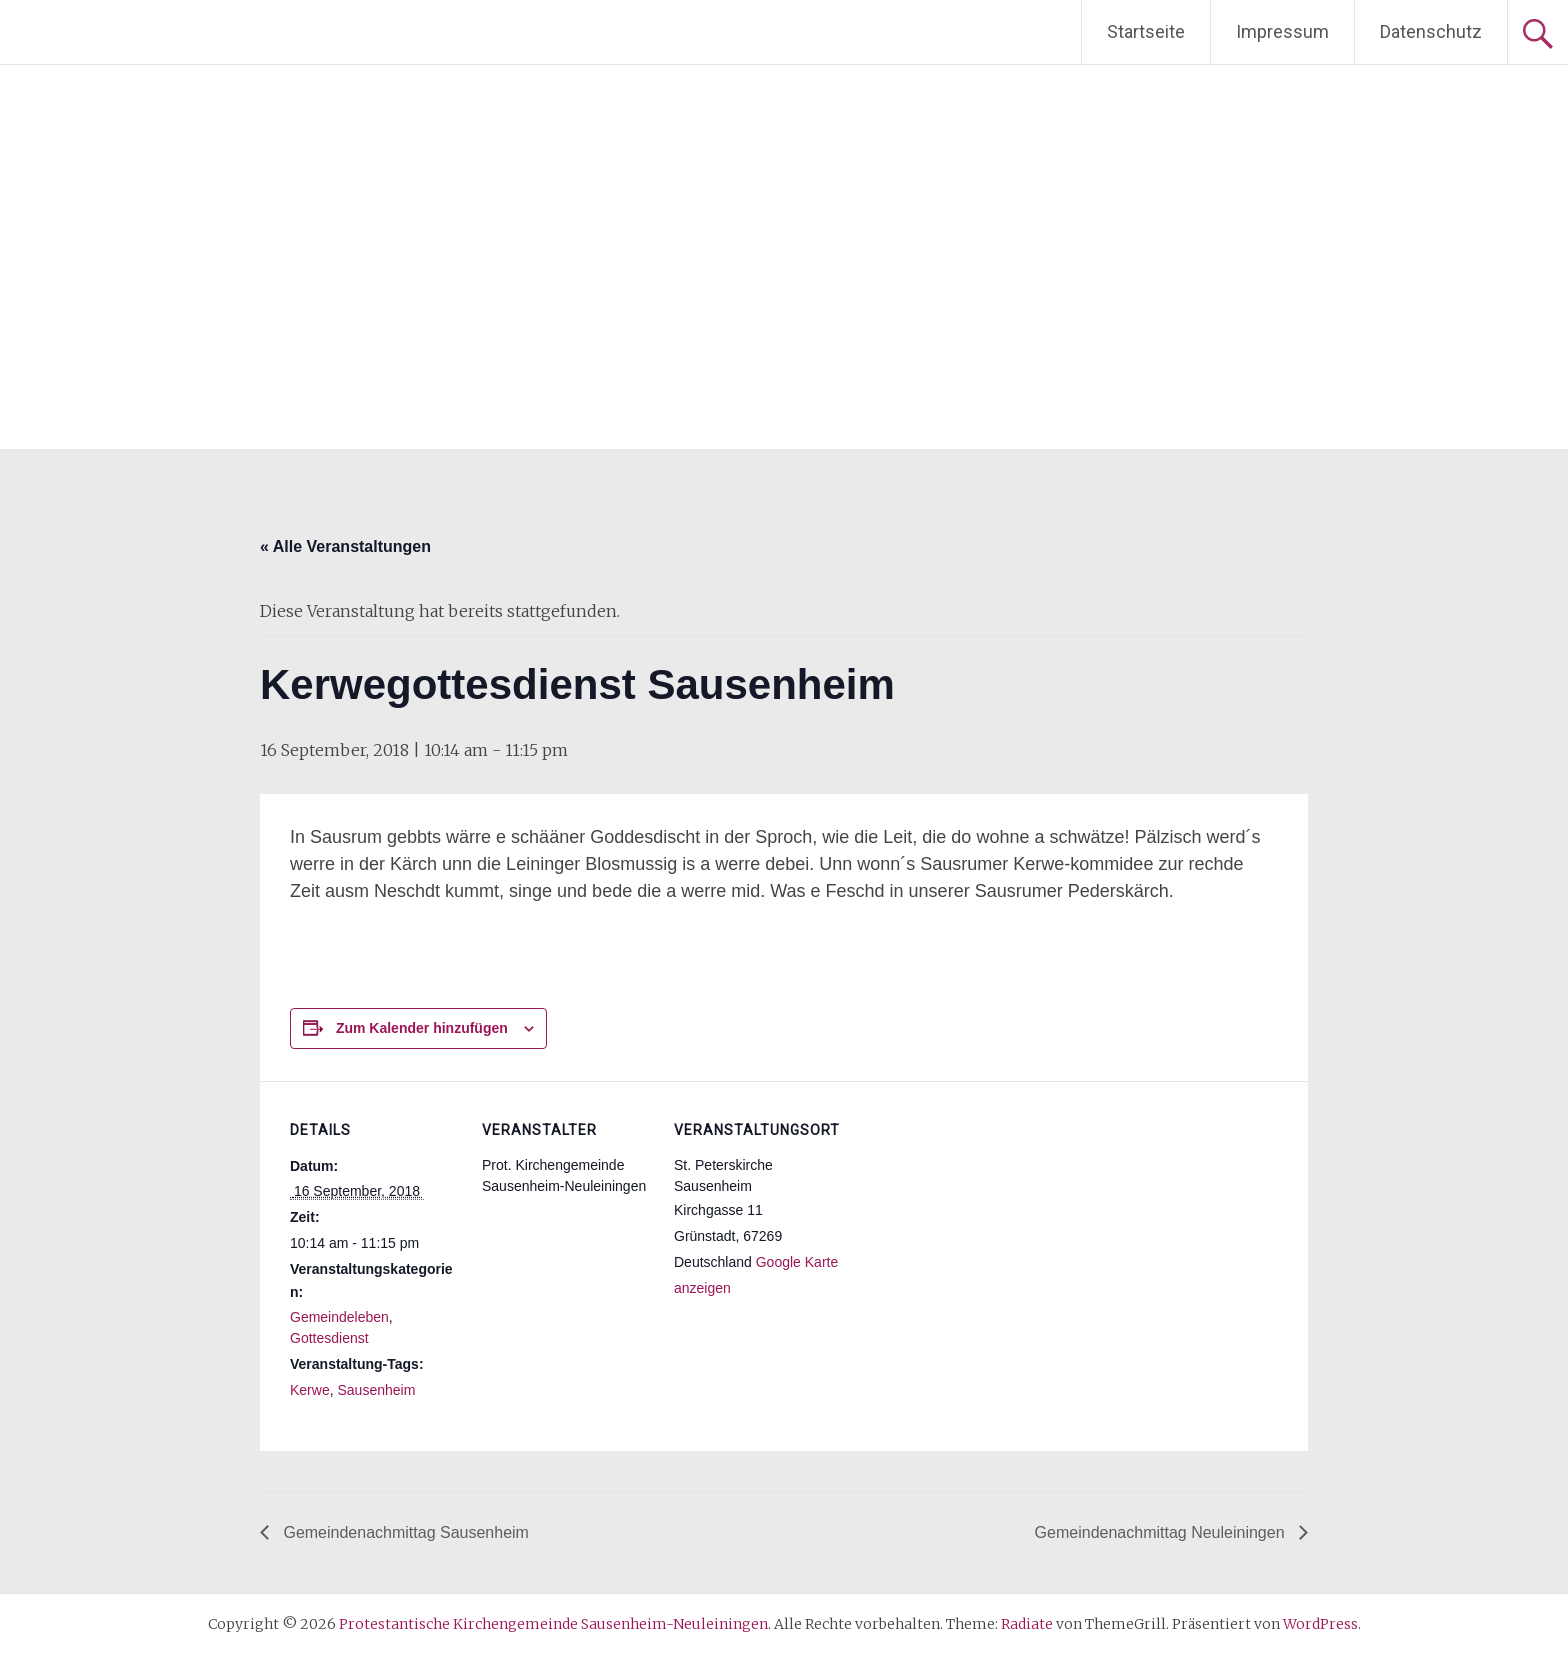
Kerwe (310, 1390)
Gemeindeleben (339, 1317)
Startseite (1146, 31)
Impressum (1282, 31)
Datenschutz (1431, 31)
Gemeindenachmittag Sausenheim (404, 1532)
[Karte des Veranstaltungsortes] (971, 1218)
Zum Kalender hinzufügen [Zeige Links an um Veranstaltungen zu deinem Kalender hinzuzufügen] (422, 1028)
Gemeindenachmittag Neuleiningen (1162, 1532)
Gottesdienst (329, 1338)
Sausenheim (376, 1390)
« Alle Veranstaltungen (345, 546)
